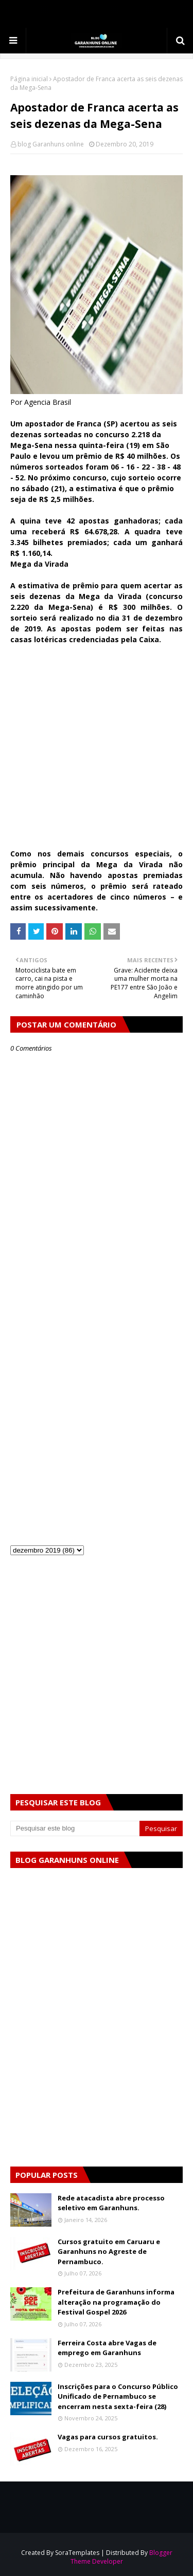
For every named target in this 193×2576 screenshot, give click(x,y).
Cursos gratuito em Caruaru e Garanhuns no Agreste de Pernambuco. (109, 2251)
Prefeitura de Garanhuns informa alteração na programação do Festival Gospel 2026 (116, 2302)
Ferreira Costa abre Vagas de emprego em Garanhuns (107, 2348)
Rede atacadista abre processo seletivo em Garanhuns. (111, 2203)
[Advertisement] (96, 752)
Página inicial (29, 78)
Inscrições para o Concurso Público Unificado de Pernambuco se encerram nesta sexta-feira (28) (118, 2396)
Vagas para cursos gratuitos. (108, 2436)
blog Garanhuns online (50, 144)
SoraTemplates (77, 2552)
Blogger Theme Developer (121, 2557)
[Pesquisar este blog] (74, 1828)
